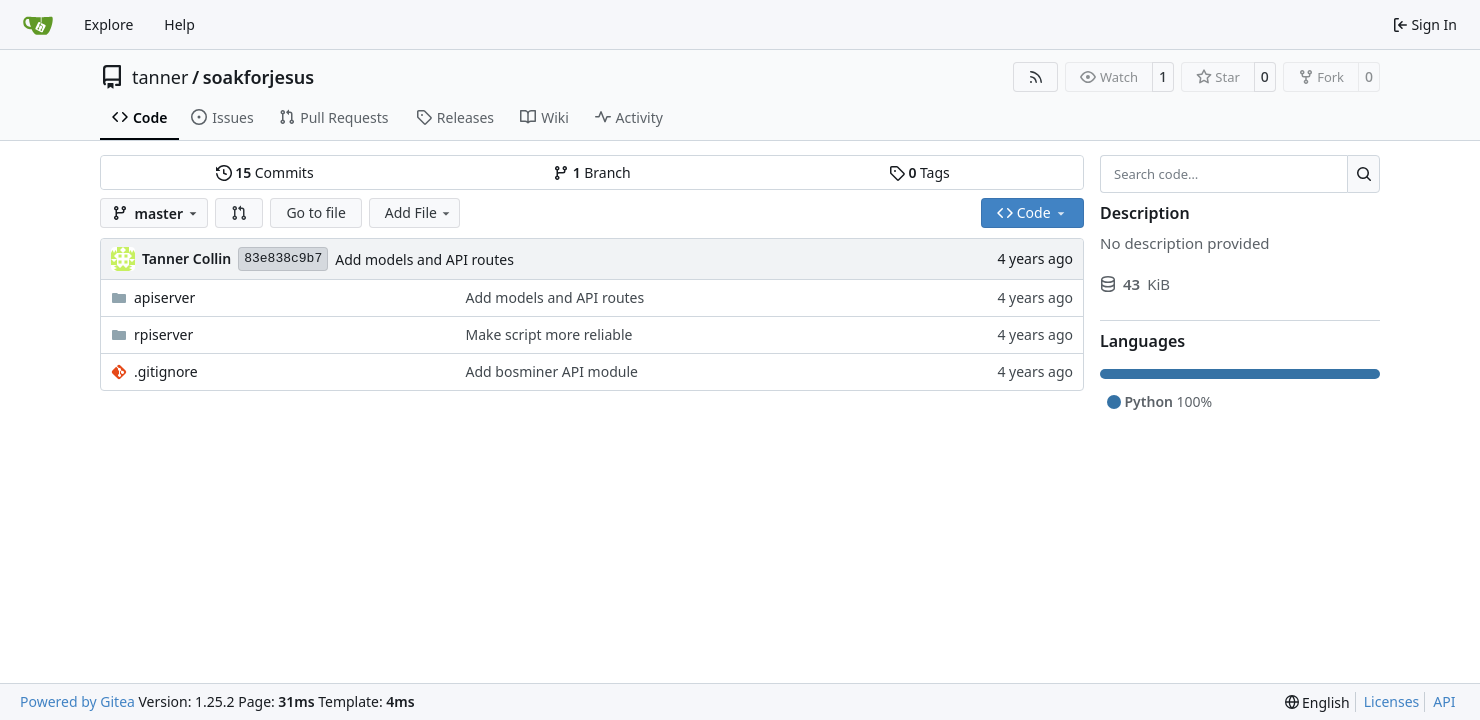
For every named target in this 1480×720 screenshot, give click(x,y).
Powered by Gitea (77, 701)
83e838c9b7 (283, 258)
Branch (592, 172)
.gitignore (166, 371)
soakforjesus (259, 77)
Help (179, 24)
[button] (239, 213)
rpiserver (163, 334)
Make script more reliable (549, 334)
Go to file (315, 212)
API (1444, 701)
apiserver (164, 297)
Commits (265, 172)
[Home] (38, 25)
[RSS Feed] (1036, 77)
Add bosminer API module (552, 371)
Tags (919, 172)
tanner (160, 77)
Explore (108, 24)
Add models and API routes (424, 259)
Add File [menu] (419, 212)
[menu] (1317, 702)
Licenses (1392, 701)
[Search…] (1363, 174)
